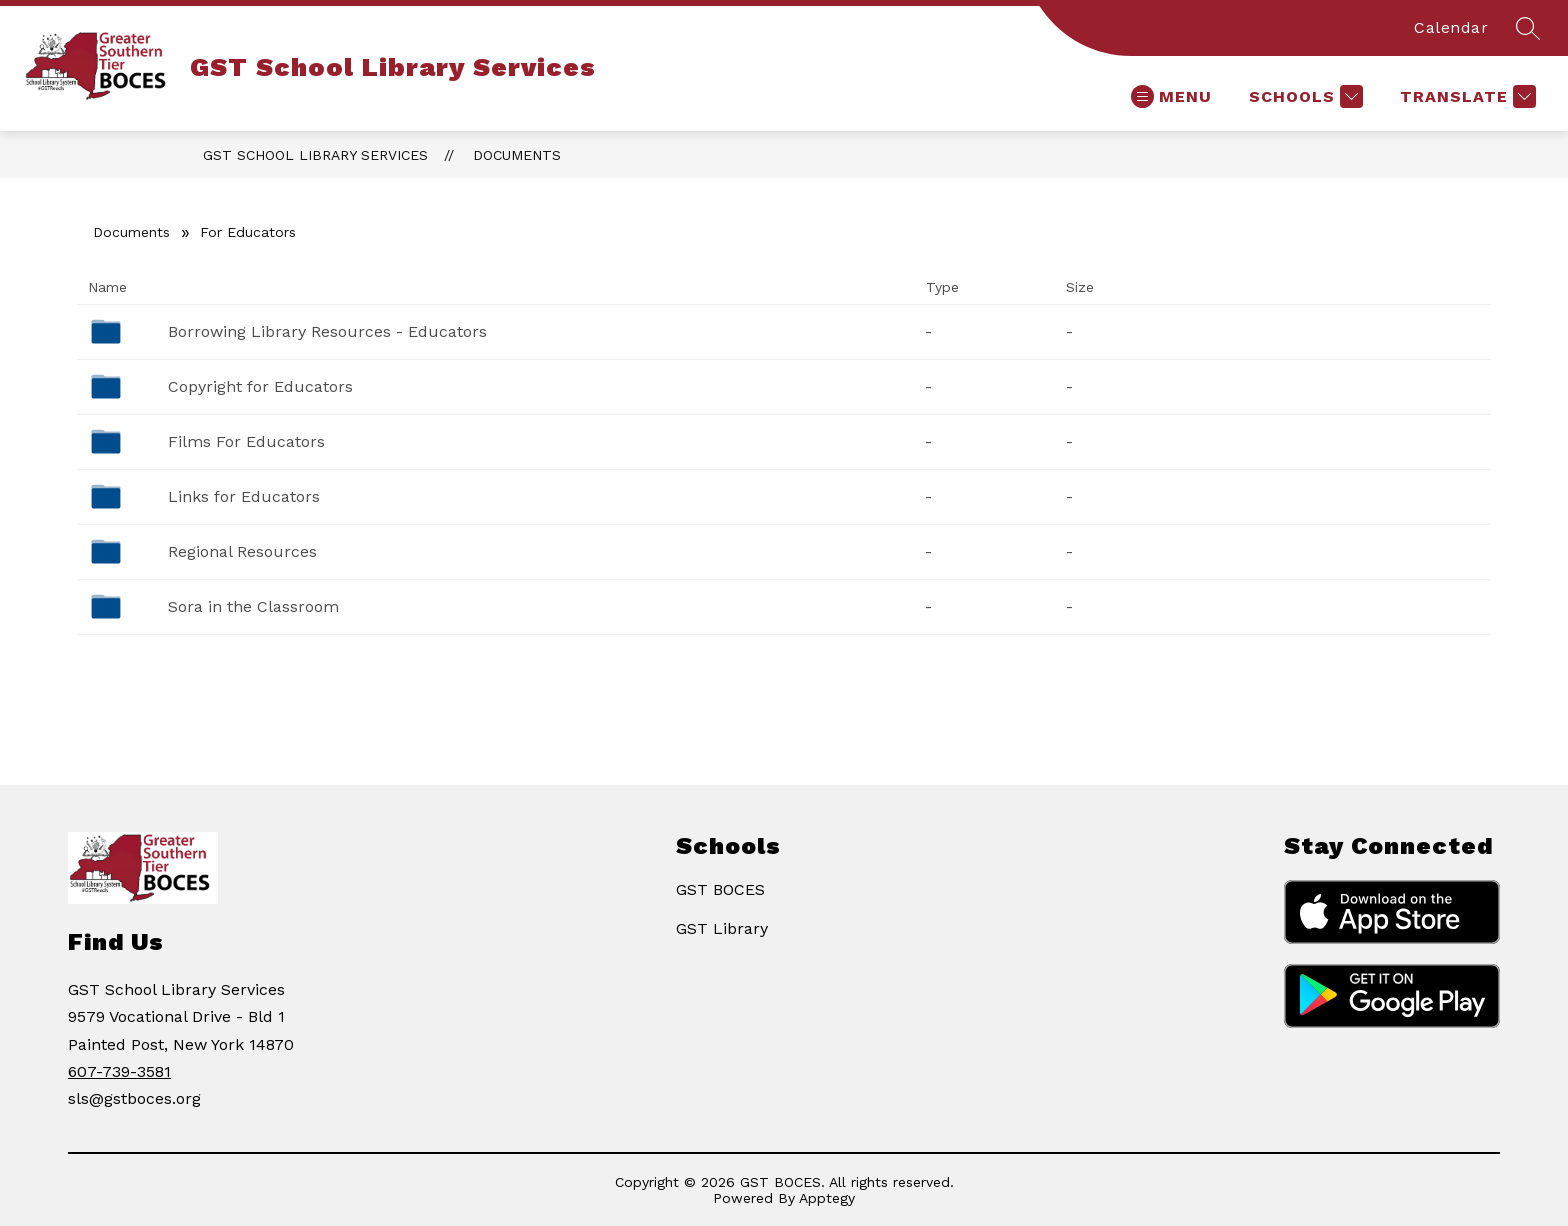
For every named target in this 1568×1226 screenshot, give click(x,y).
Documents (517, 155)
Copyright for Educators (260, 386)
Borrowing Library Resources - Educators (327, 331)
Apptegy (827, 1198)
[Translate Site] (1465, 96)
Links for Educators (244, 496)
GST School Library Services (315, 155)
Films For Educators (246, 441)
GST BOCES (720, 889)
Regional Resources (242, 551)
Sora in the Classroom (253, 606)
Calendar (1451, 27)
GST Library (722, 928)
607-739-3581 (119, 1071)
